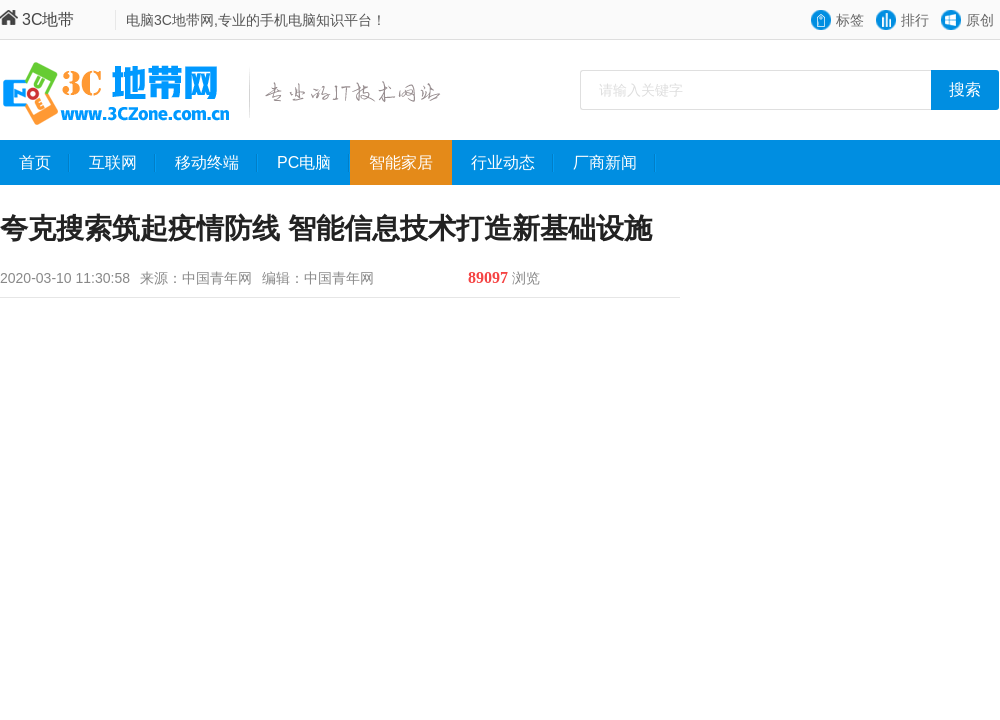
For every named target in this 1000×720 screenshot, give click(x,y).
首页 (44, 163)
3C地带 (37, 19)
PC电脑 (313, 163)
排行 (915, 20)
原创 (980, 20)
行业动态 (512, 163)
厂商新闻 (614, 163)
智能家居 (410, 163)
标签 (850, 20)
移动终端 (216, 163)
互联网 (122, 163)
